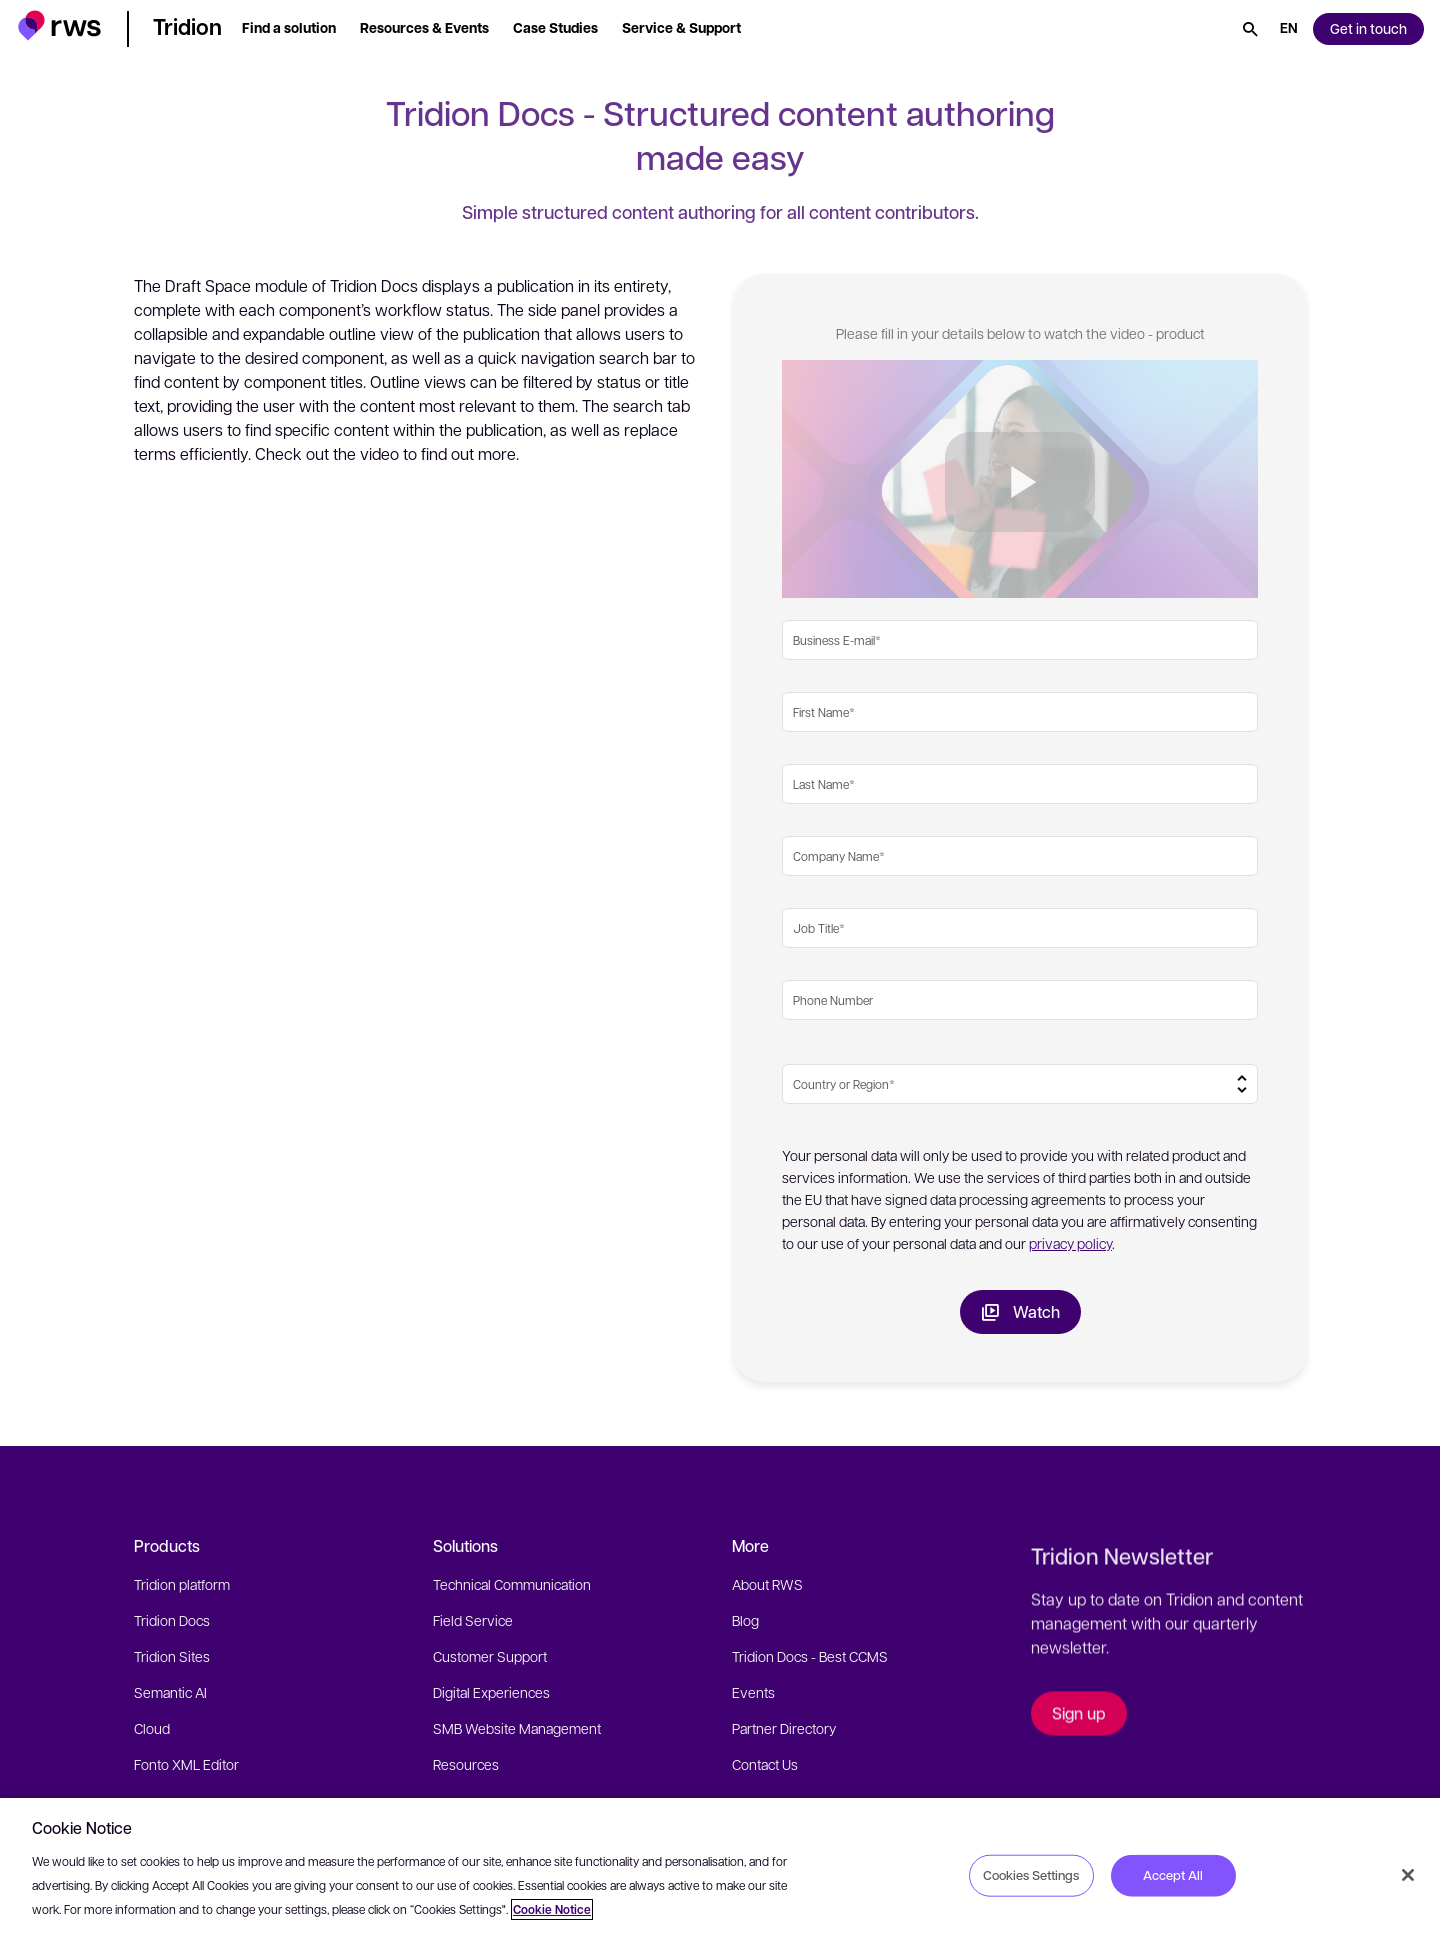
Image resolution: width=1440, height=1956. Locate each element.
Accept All (1173, 1875)
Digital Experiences (491, 1692)
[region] (720, 1877)
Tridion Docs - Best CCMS (810, 1656)
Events (753, 1692)
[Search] (1250, 29)
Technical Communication (512, 1584)
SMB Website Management (517, 1728)
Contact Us (765, 1764)
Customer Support (490, 1656)
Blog (745, 1620)
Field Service (473, 1620)
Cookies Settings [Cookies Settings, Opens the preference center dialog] (1031, 1875)
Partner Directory (784, 1728)
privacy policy (1070, 1243)
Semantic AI (170, 1692)
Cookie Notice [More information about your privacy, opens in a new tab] (552, 1909)
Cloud (152, 1728)
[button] (59, 25)
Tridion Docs (172, 1620)
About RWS (767, 1584)
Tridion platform (182, 1584)
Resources (466, 1764)
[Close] (1408, 1875)
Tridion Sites (172, 1656)
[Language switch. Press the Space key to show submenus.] (1289, 29)
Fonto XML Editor (186, 1764)
